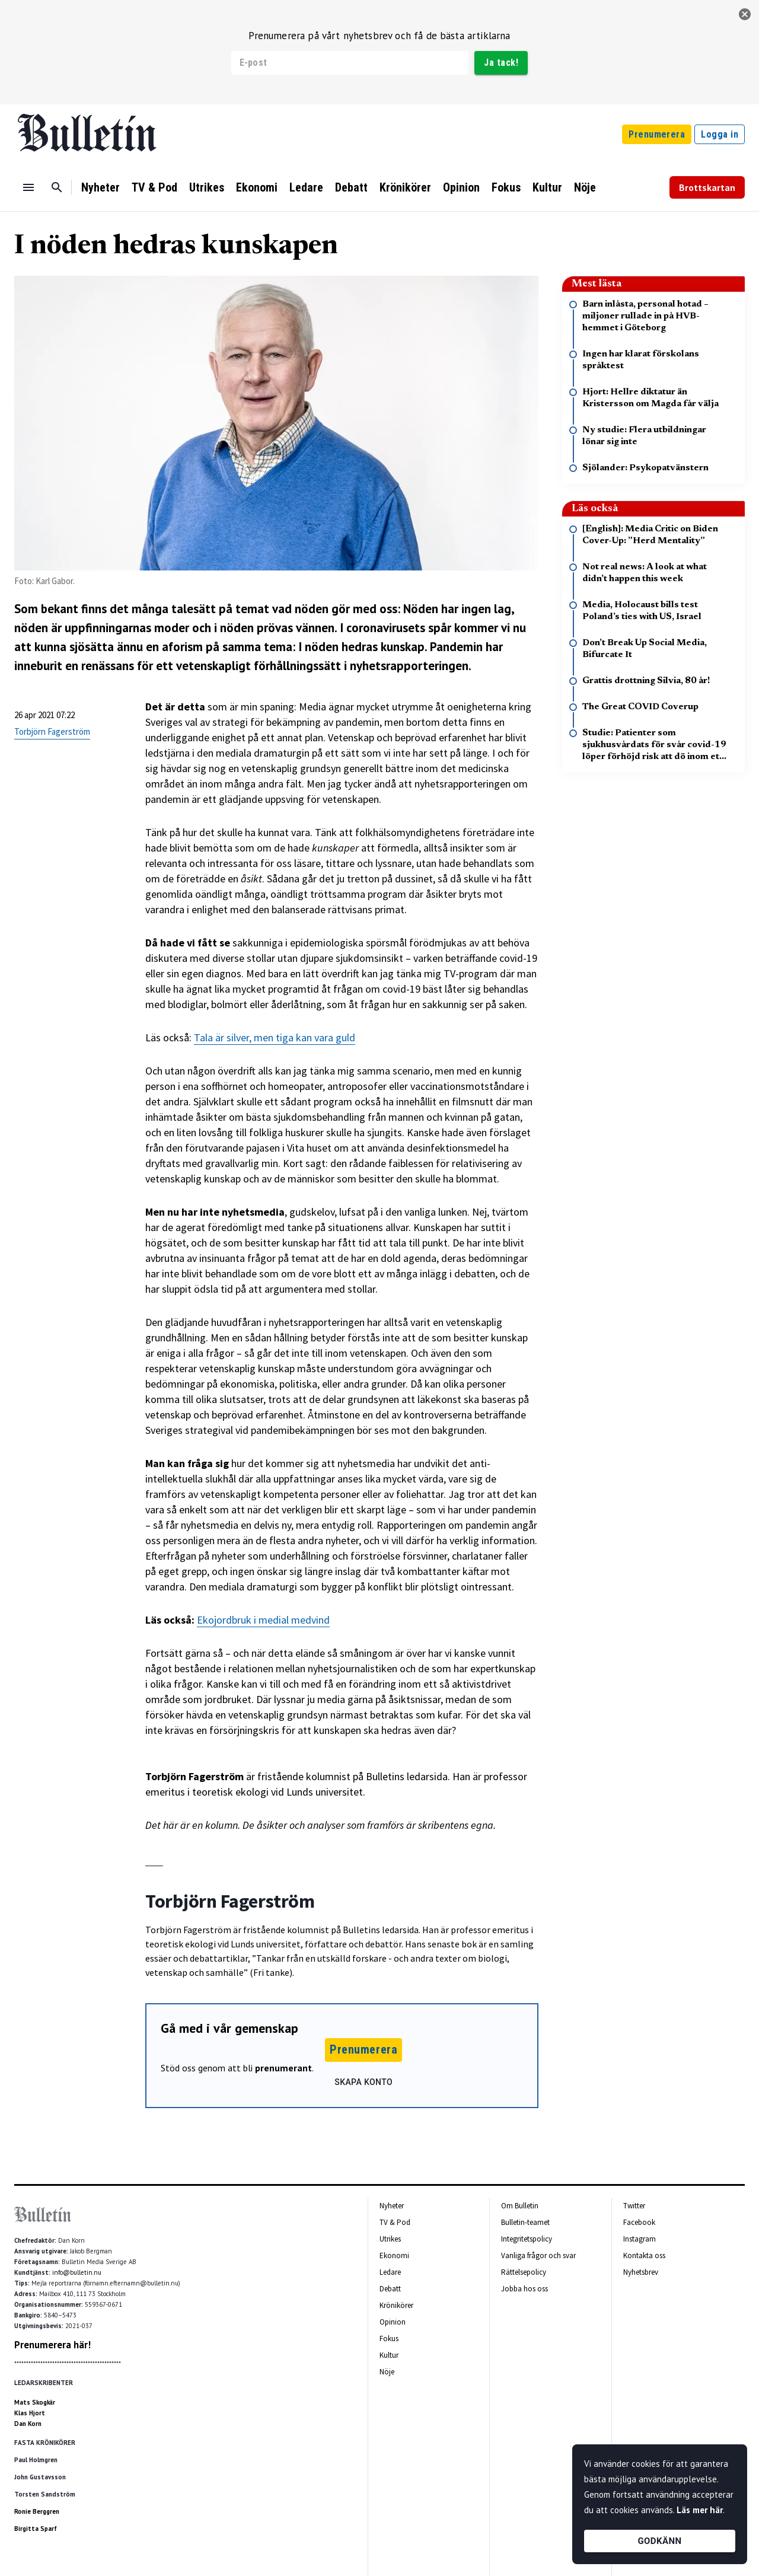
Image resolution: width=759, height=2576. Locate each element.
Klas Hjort (29, 2413)
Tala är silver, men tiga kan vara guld (274, 1037)
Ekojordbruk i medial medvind (263, 1620)
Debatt (351, 187)
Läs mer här (700, 2510)
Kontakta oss (644, 2255)
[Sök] (57, 187)
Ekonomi (257, 187)
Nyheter (100, 187)
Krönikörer (405, 187)
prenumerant (283, 2068)
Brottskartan (707, 187)
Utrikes (206, 187)
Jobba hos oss (524, 2289)
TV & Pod (154, 187)
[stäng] (745, 14)
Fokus (506, 187)
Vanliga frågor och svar (538, 2255)
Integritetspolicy (526, 2239)
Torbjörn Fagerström (52, 731)
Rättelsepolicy (523, 2272)
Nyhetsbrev (640, 2272)
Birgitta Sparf (35, 2528)
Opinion (461, 187)
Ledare (306, 187)
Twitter (634, 2206)
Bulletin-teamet (525, 2222)
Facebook (639, 2222)
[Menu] (28, 187)
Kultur (547, 187)
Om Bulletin (519, 2206)
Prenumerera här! (52, 2344)
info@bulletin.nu (76, 2272)
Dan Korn (28, 2423)
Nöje (585, 187)
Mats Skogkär (34, 2402)
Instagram (639, 2239)
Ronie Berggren (36, 2511)
